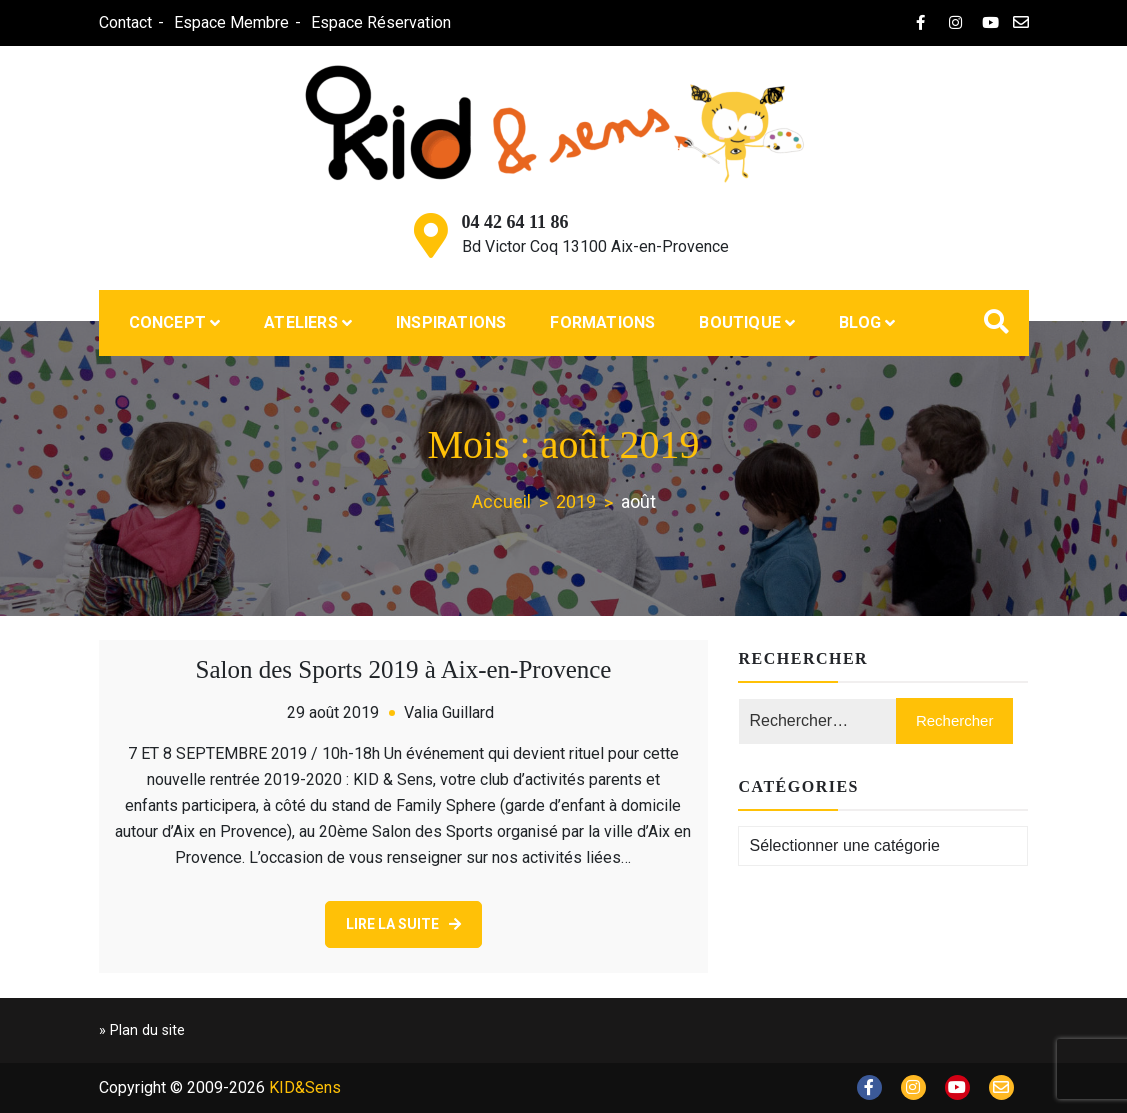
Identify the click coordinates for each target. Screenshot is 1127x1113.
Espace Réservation (381, 22)
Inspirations (451, 322)
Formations (602, 322)
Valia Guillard (449, 712)
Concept (167, 322)
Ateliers (301, 322)
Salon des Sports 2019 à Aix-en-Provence (404, 669)
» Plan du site (142, 1030)
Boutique (740, 322)
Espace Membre (231, 22)
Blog (860, 322)
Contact (125, 22)
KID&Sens (305, 1087)
